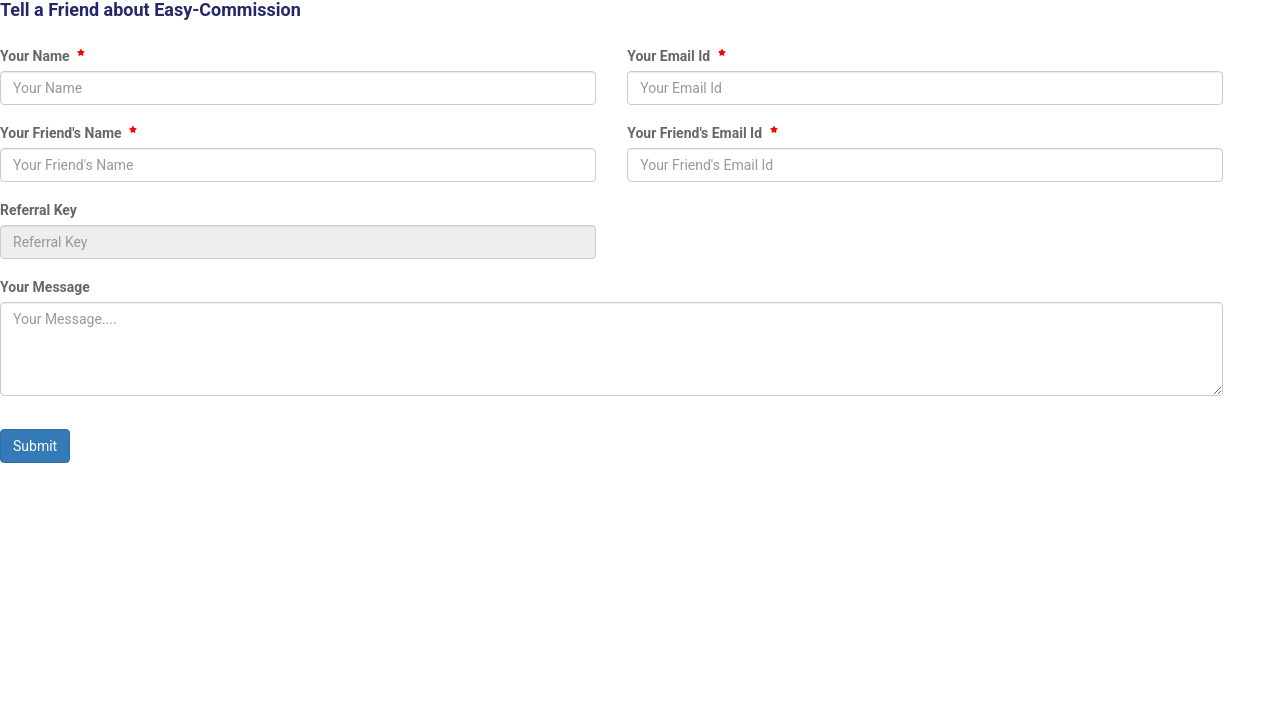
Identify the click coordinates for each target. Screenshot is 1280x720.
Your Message (45, 287)
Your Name (42, 56)
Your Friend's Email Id (702, 133)
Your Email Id (676, 56)
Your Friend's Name (68, 133)
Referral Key (38, 210)
